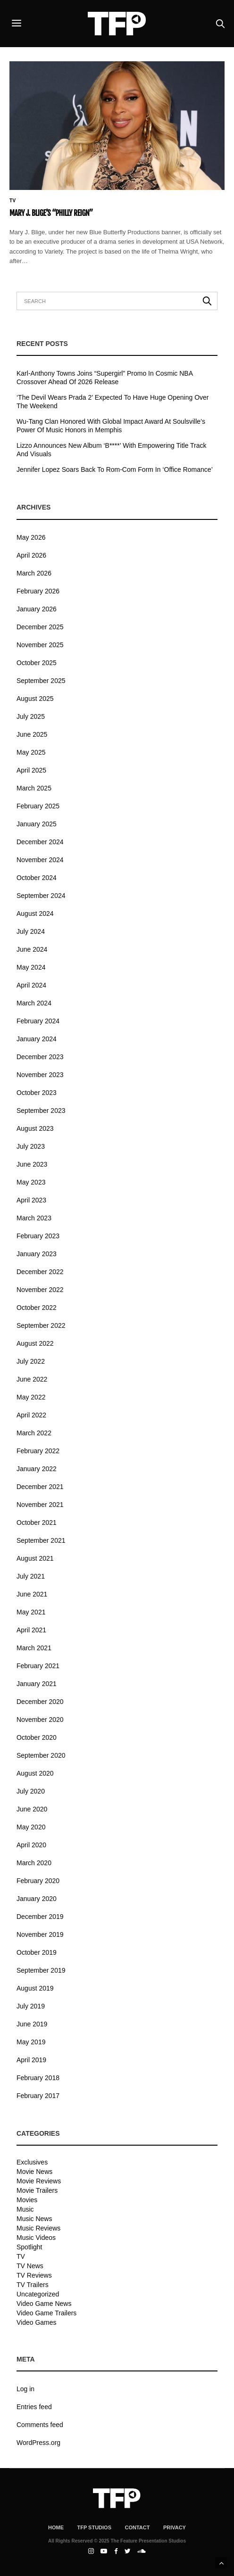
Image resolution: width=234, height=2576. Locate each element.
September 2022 (41, 1325)
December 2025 (40, 627)
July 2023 (31, 1146)
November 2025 (40, 645)
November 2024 (40, 860)
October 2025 (37, 663)
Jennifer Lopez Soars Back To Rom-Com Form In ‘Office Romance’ (115, 469)
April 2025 (31, 770)
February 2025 (38, 806)
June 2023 (32, 1164)
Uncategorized (38, 2294)
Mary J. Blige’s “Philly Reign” (51, 213)
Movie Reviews (39, 2181)
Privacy (174, 2527)
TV (12, 200)
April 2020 (31, 1845)
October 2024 (37, 877)
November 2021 (40, 1504)
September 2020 (41, 1755)
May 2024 (31, 967)
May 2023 (31, 1182)
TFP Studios (94, 2527)
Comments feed (40, 2424)
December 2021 (40, 1486)
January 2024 (37, 1039)
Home (56, 2527)
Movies (27, 2200)
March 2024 (34, 1003)
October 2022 (37, 1307)
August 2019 (35, 1988)
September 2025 (41, 680)
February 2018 (38, 2078)
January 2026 (37, 609)
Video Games (37, 2322)
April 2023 (31, 1200)
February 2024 (38, 1021)
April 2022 (31, 1415)
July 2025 (31, 716)
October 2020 (37, 1737)
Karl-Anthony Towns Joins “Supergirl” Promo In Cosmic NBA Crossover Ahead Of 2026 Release (104, 378)
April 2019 (31, 2060)
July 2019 (31, 2006)
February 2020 (38, 1881)
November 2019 (40, 1934)
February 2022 (38, 1451)
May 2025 (31, 752)
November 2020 (40, 1719)
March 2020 (34, 1863)
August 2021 (35, 1558)
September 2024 (41, 895)
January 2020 (37, 1898)
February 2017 (38, 2095)
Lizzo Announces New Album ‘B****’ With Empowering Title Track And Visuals (112, 450)
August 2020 (35, 1773)
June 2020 (32, 1809)
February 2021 (38, 1666)
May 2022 (31, 1397)
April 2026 (31, 555)
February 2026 (38, 591)
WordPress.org (38, 2442)
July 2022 (31, 1361)
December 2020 (40, 1701)
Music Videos (36, 2237)
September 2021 (41, 1540)
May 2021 (31, 1612)
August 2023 (35, 1128)
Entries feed (34, 2407)
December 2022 (40, 1272)
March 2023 (34, 1218)
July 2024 (31, 931)
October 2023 (37, 1092)
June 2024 (32, 949)
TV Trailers (33, 2284)
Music (25, 2209)
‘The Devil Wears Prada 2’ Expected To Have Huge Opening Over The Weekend (113, 402)
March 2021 (34, 1648)
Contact (137, 2527)
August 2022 (35, 1343)
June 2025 (32, 734)
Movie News (34, 2171)
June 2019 (32, 2024)
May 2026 (31, 537)
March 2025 (34, 788)
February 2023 (38, 1236)
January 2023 (37, 1254)
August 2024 (35, 913)
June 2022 (32, 1379)
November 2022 (40, 1289)
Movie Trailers (37, 2190)
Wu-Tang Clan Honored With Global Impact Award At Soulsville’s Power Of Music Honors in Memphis (111, 426)
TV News (30, 2266)
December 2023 (40, 1057)
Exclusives (32, 2162)
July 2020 (31, 1791)
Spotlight (29, 2247)
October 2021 (37, 1522)
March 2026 (34, 573)
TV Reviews (34, 2275)
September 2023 (41, 1110)
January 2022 (37, 1469)
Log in (25, 2389)
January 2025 (37, 824)
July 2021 (31, 1576)
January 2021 (37, 1683)
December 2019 (40, 1916)
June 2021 (32, 1594)
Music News (34, 2218)
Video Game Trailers (46, 2313)
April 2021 (31, 1630)
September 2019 (41, 1970)
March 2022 (34, 1433)
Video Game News (44, 2303)
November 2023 (40, 1074)
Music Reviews (38, 2228)
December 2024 (40, 842)
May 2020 (31, 1827)
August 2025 (35, 698)
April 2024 (31, 985)
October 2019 (37, 1952)
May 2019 (31, 2042)
